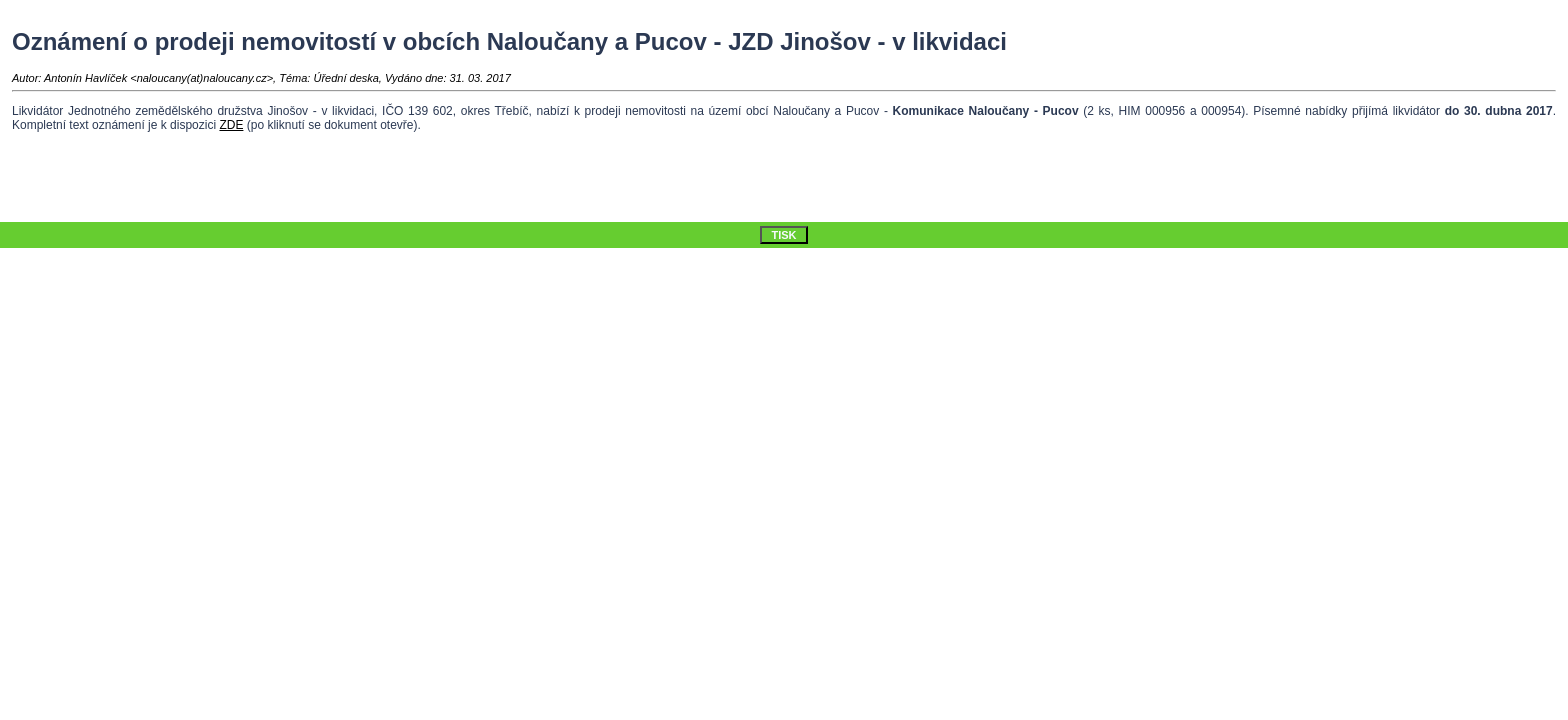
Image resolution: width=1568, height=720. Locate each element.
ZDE (231, 125)
